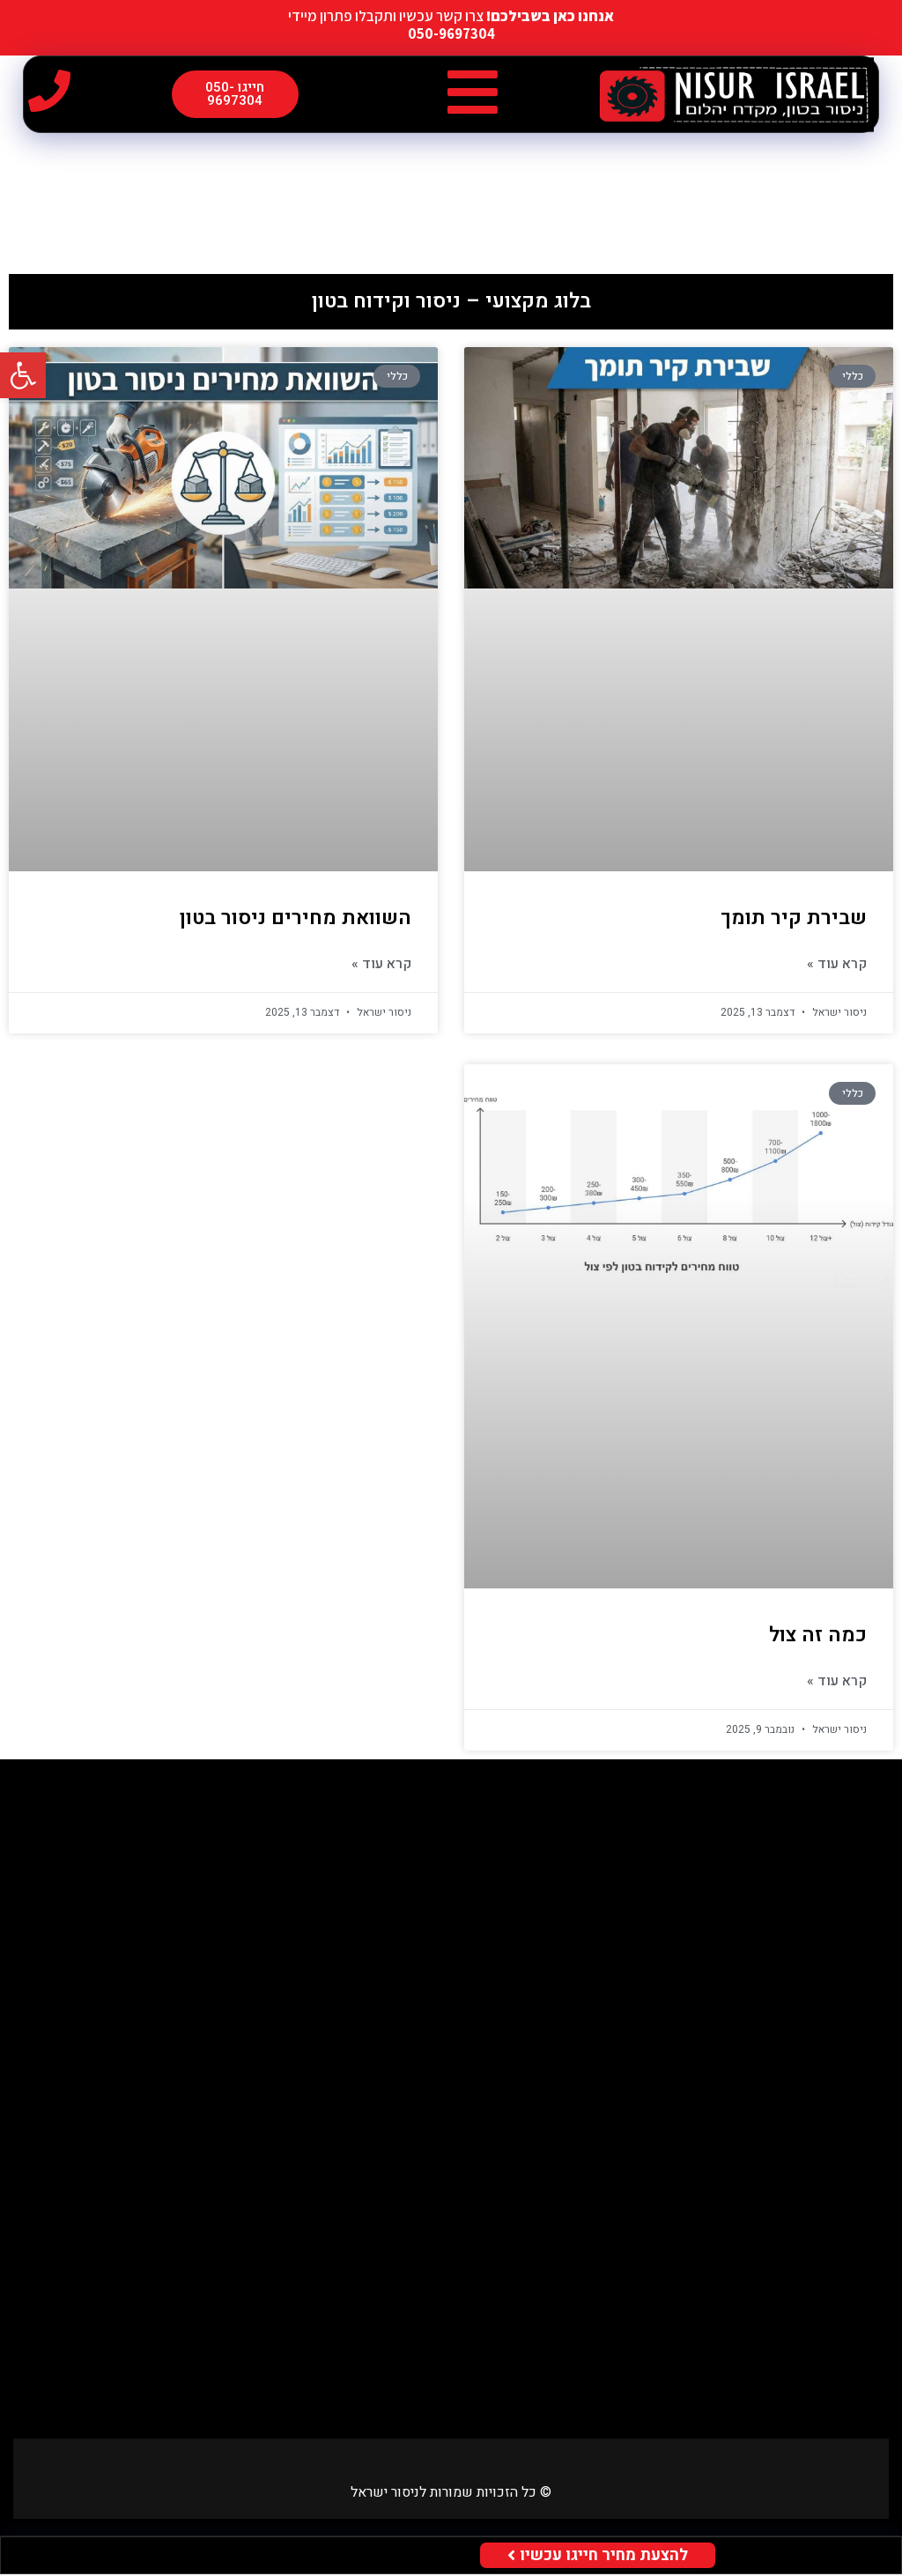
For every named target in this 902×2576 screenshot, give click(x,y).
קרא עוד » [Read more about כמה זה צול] (837, 1682)
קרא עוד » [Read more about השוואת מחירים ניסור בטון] (381, 965)
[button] (473, 93)
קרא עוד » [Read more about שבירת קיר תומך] (837, 965)
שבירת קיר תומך (794, 920)
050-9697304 (451, 33)
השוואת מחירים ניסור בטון (295, 920)
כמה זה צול (818, 1637)
